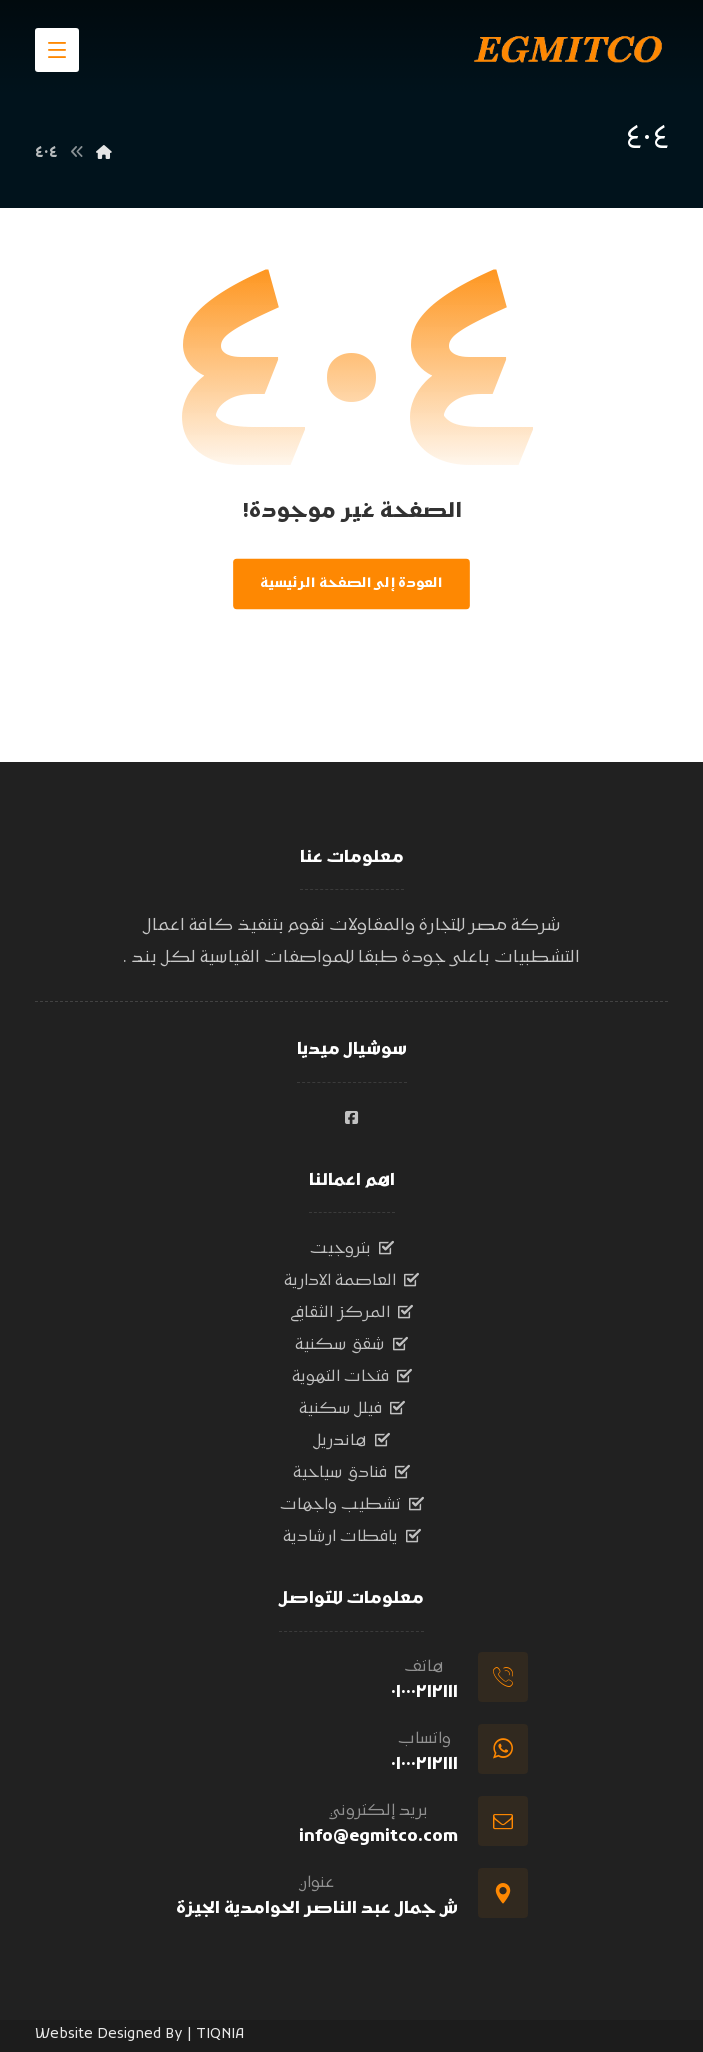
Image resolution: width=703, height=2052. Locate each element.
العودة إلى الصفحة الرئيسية (351, 583)
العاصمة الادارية (351, 1281)
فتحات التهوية (352, 1377)
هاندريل (352, 1441)
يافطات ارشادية (352, 1537)
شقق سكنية (351, 1345)
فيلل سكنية (352, 1409)
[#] (352, 1118)
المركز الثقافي (351, 1313)
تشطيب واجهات (352, 1505)
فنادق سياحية (351, 1473)
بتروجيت (352, 1249)
